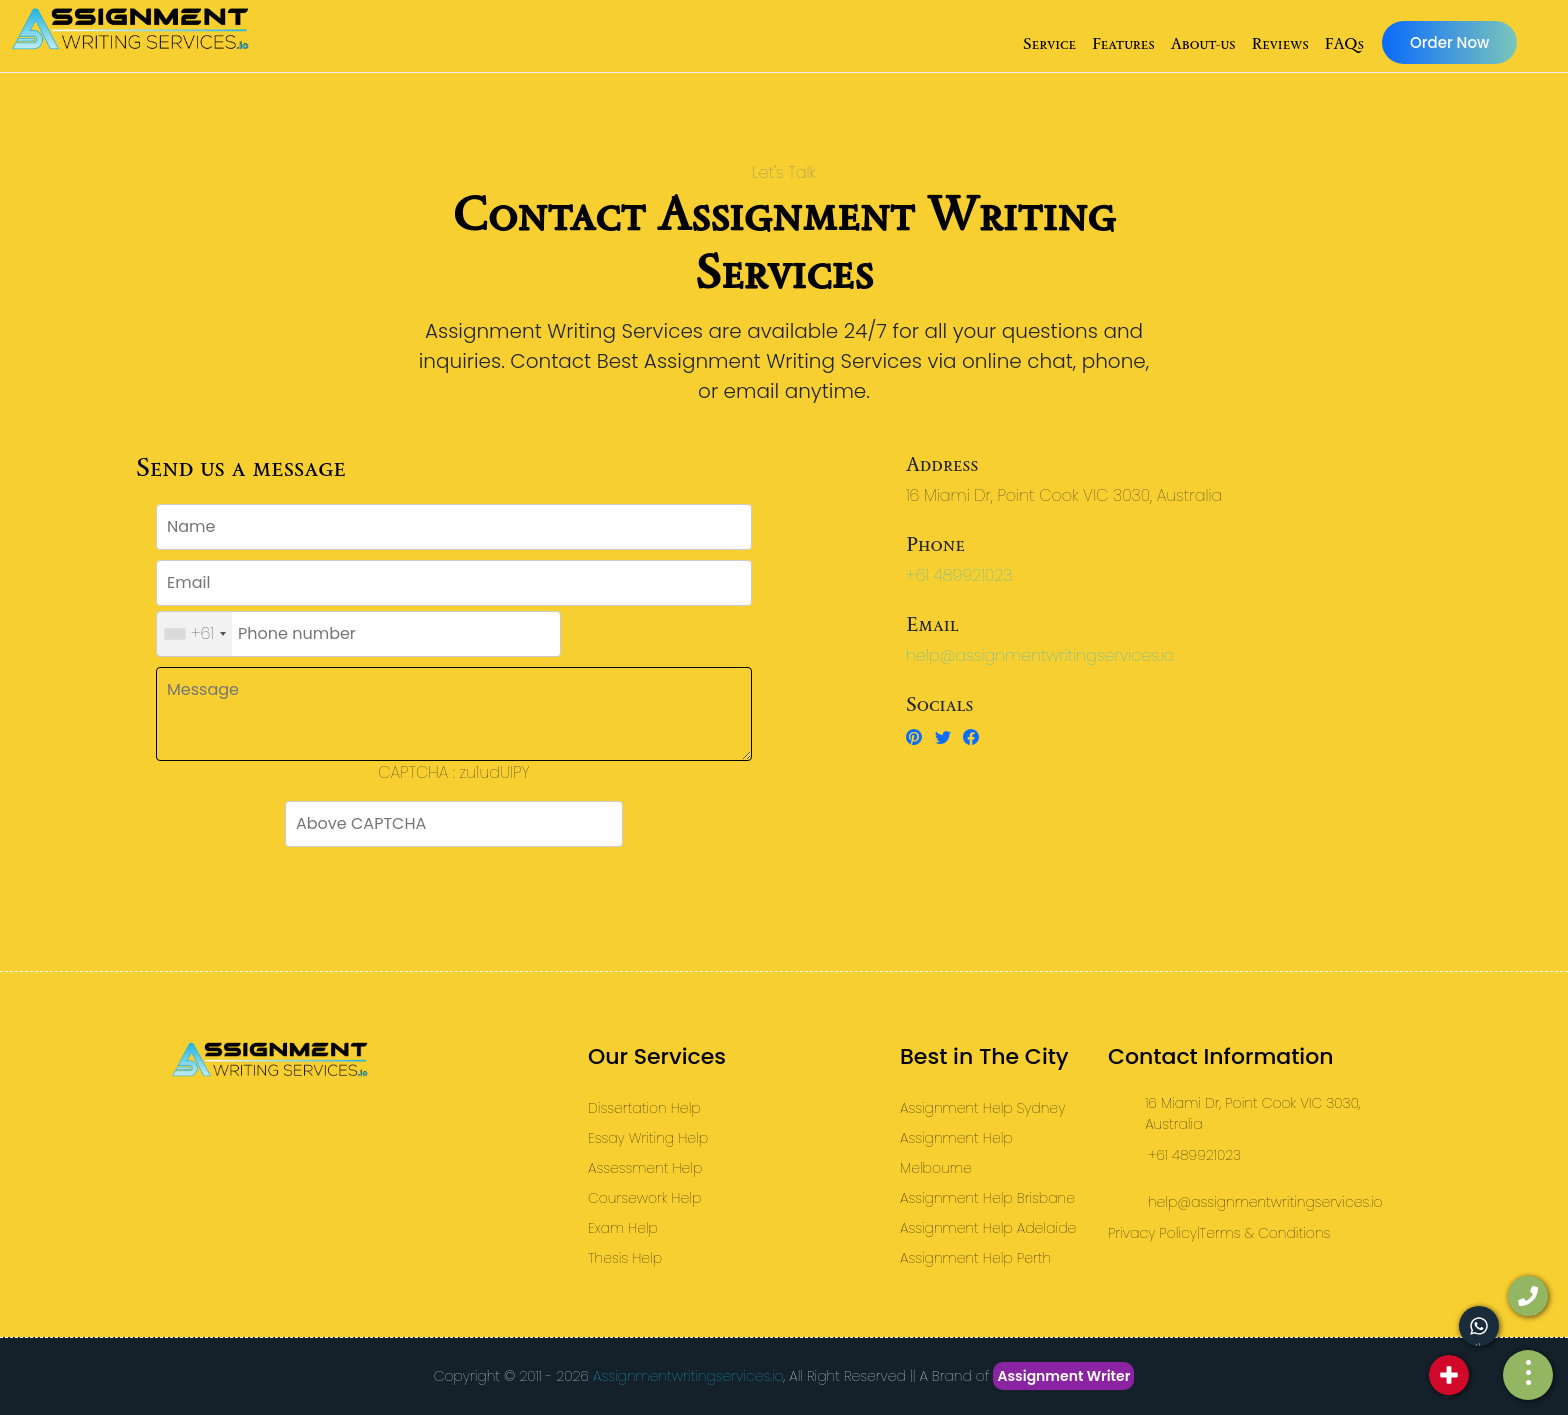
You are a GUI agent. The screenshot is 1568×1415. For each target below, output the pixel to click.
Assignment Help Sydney (982, 1108)
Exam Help (623, 1228)
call (1525, 1314)
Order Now (1449, 42)
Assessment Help (645, 1168)
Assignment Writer (1063, 1376)
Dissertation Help (644, 1108)
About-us (1203, 43)
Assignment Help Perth (975, 1258)
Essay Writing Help (648, 1138)
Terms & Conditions (1265, 1233)
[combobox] (194, 634)
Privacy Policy (1152, 1233)
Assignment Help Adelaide (988, 1228)
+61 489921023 (959, 575)
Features (1123, 43)
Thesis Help (625, 1258)
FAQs (1344, 43)
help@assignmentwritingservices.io (1040, 655)
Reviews (1279, 43)
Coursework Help (644, 1198)
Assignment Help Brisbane (987, 1198)
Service (1049, 43)
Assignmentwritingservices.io (688, 1376)
